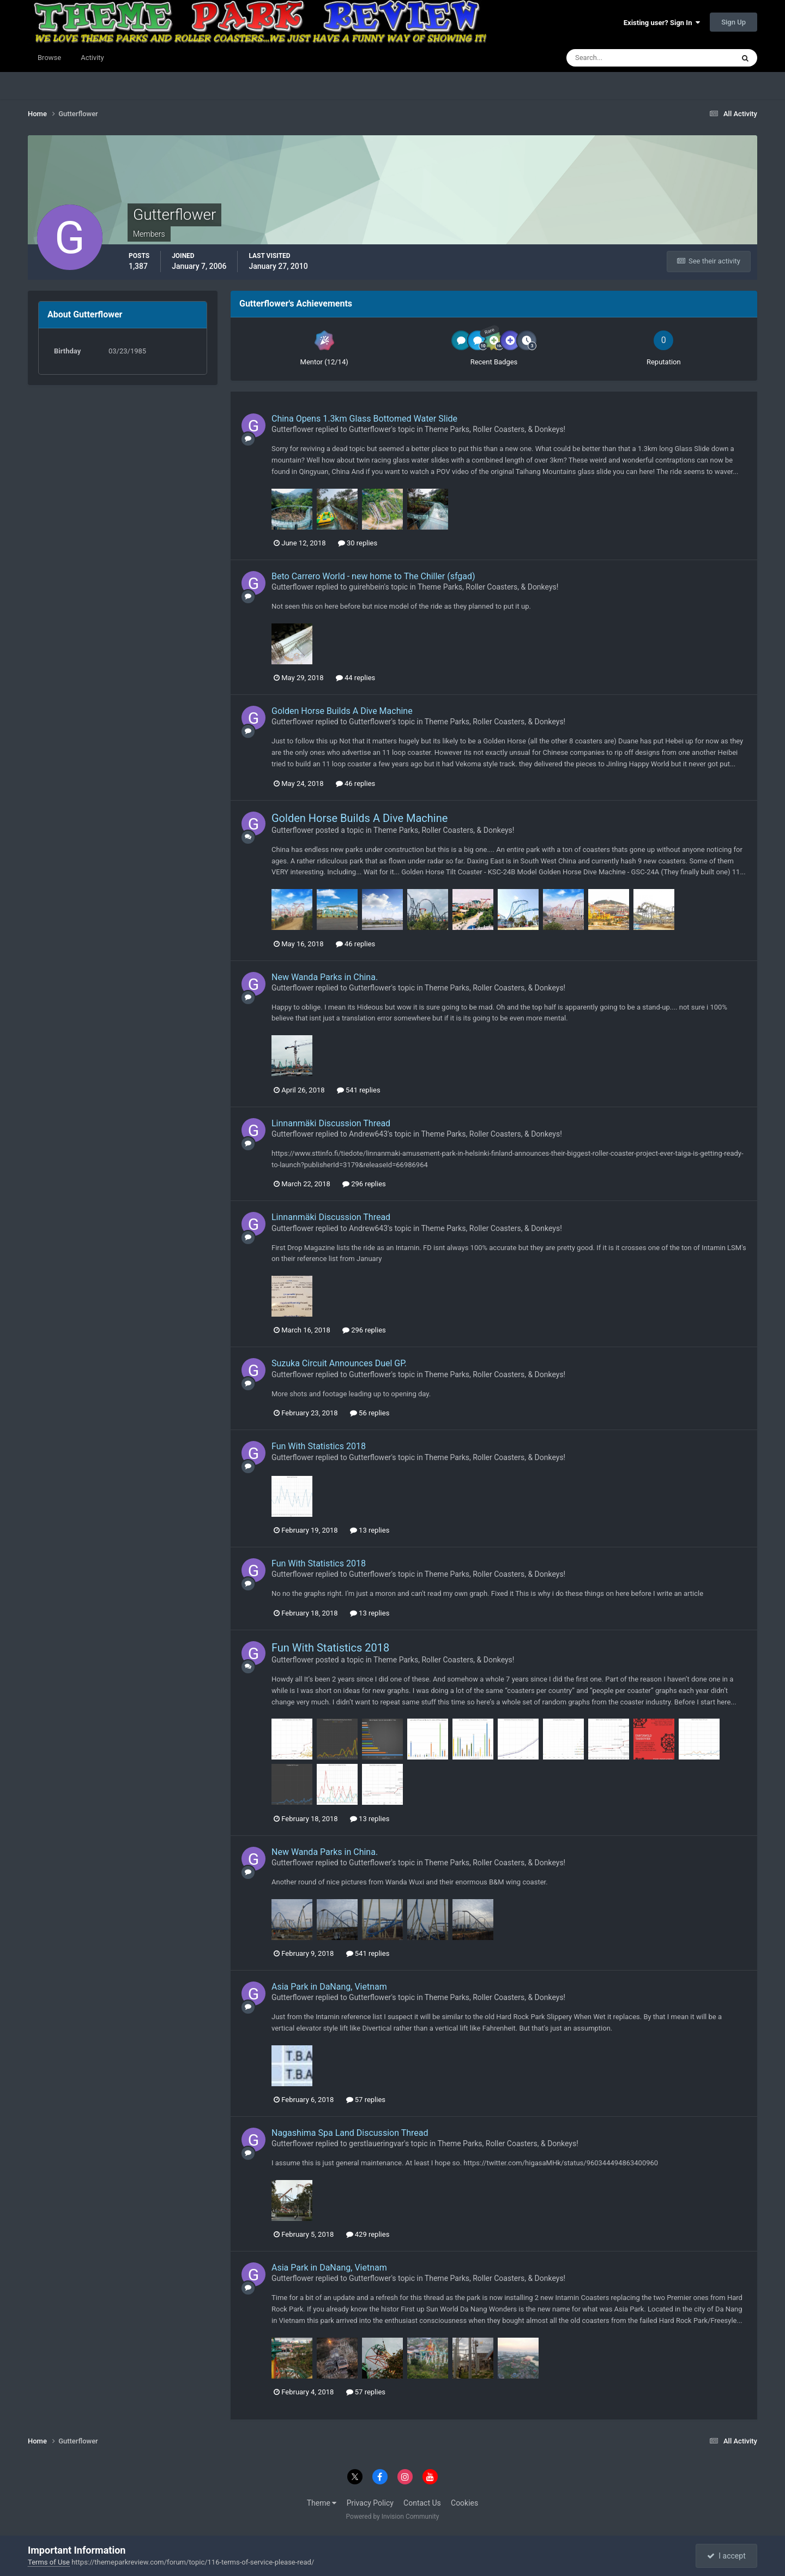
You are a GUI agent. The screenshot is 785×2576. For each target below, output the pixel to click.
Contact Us (422, 2503)
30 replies (357, 543)
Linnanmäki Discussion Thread (330, 1123)
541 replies (359, 1090)
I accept (726, 2555)
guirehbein (366, 587)
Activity (92, 57)
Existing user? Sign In (662, 23)
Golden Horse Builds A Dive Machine (342, 711)
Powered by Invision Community (392, 2516)
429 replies (368, 2234)
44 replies (355, 678)
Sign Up (733, 22)
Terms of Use (49, 2562)
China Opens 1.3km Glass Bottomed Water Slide (364, 418)
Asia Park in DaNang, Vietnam (329, 1986)
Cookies (464, 2503)
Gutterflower (292, 429)
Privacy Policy (370, 2503)
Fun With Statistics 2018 (318, 1446)
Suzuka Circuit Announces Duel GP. (339, 1363)
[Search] (616, 58)
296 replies (364, 1184)
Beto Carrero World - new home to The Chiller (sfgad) (373, 576)
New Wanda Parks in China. (324, 977)
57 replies (365, 2099)
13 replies (369, 1530)
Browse (49, 57)
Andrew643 (368, 1134)
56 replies (369, 1413)
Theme (322, 2503)
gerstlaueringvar (376, 2143)
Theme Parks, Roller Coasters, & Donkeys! (495, 429)
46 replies (355, 783)
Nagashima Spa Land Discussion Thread (349, 2133)
